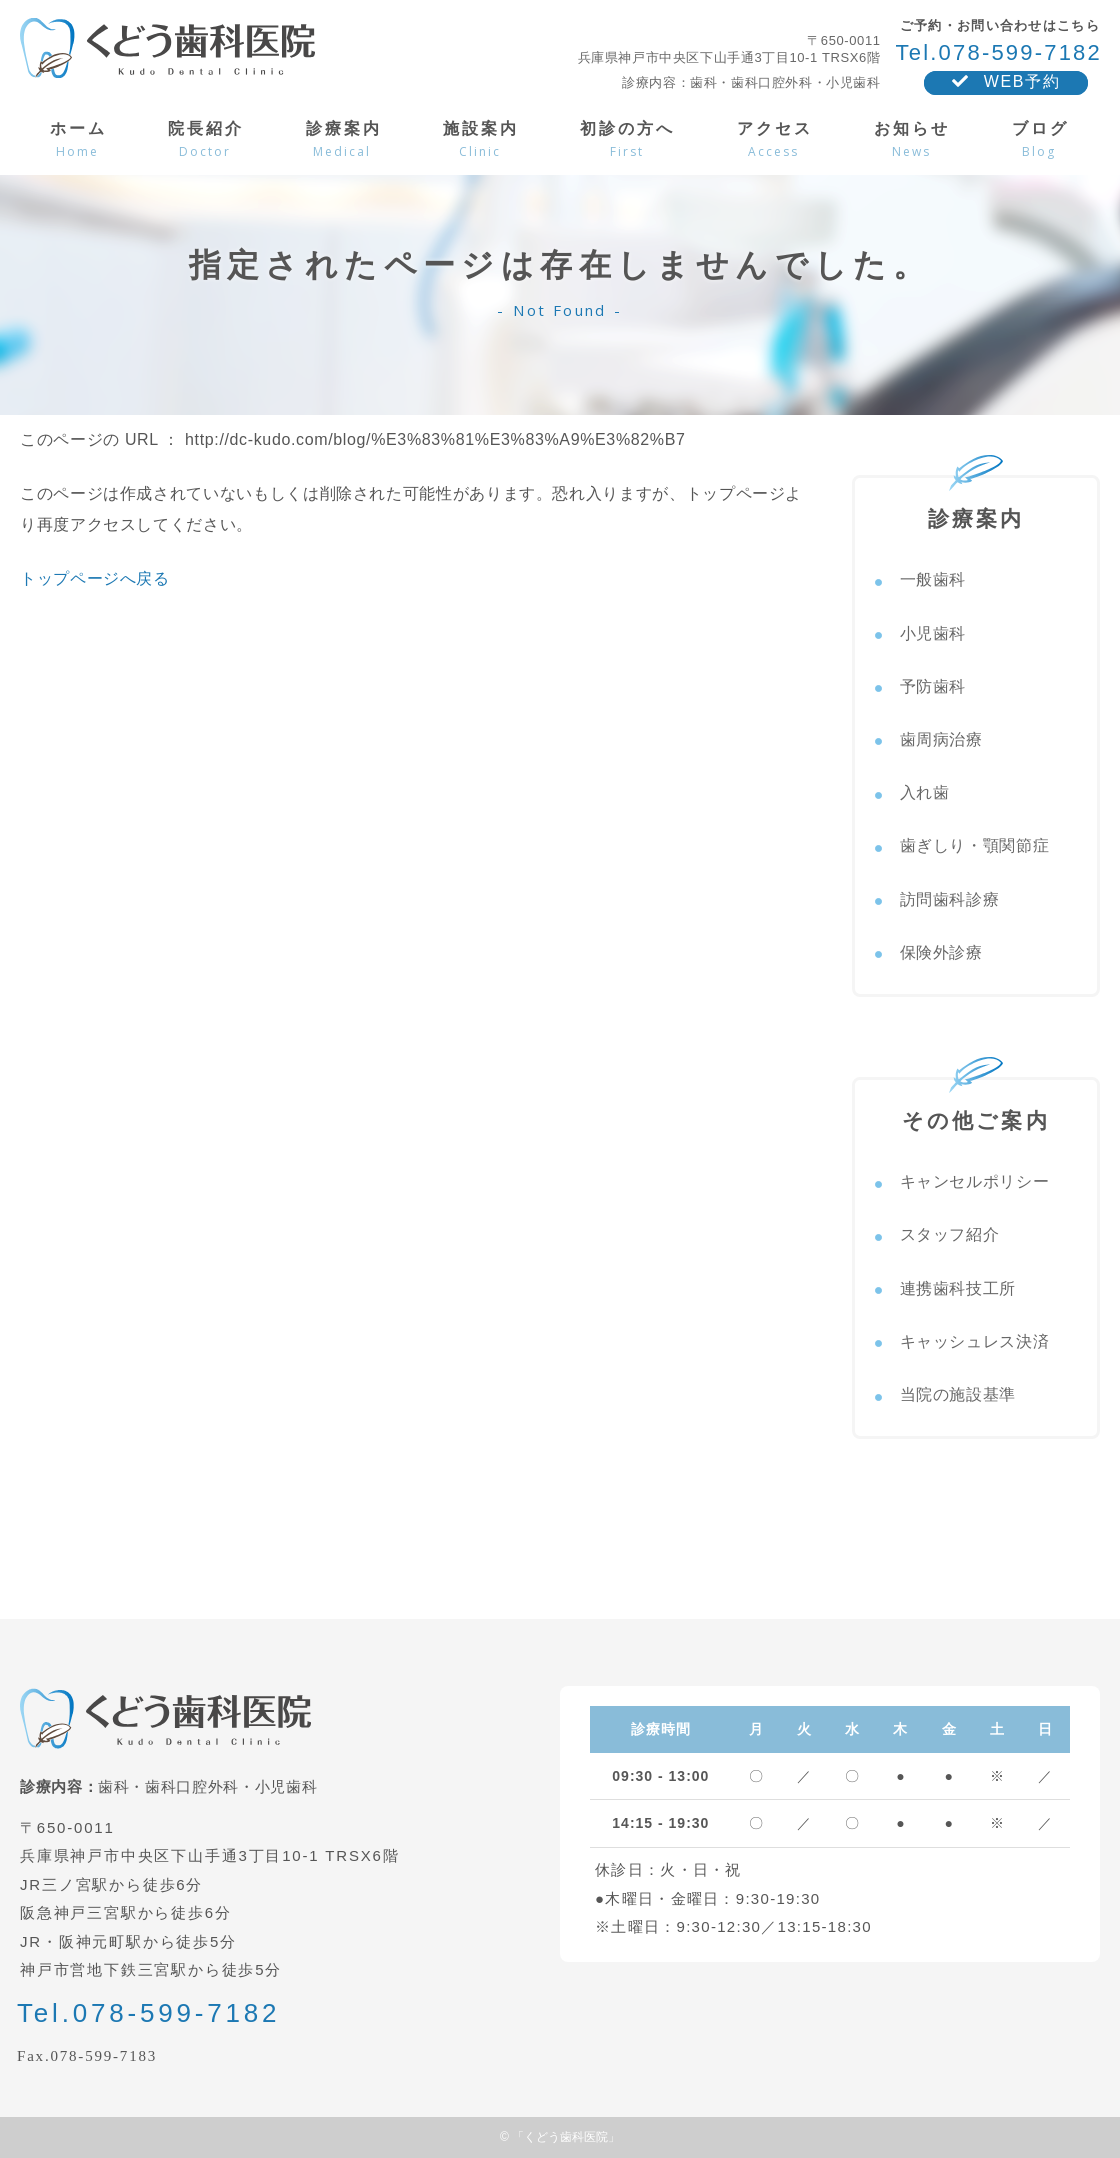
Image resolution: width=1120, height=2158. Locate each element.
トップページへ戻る (95, 578)
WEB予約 (1006, 81)
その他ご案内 (976, 1106)
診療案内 (976, 504)
